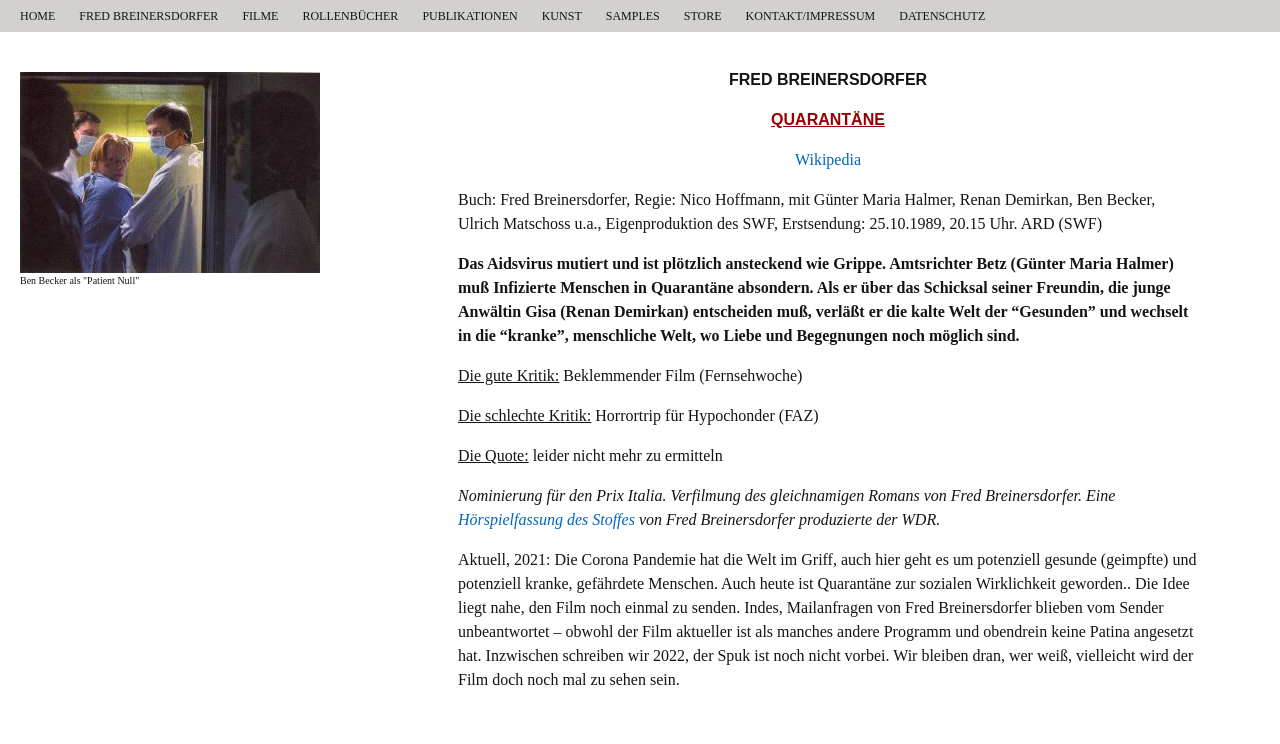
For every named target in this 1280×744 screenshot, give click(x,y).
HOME (37, 16)
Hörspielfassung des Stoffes (546, 519)
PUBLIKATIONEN (469, 16)
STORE (703, 16)
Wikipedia (828, 159)
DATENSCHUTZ (942, 16)
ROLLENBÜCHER (350, 16)
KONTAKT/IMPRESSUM (811, 16)
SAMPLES (633, 16)
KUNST (562, 16)
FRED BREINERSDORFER (148, 16)
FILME (260, 16)
